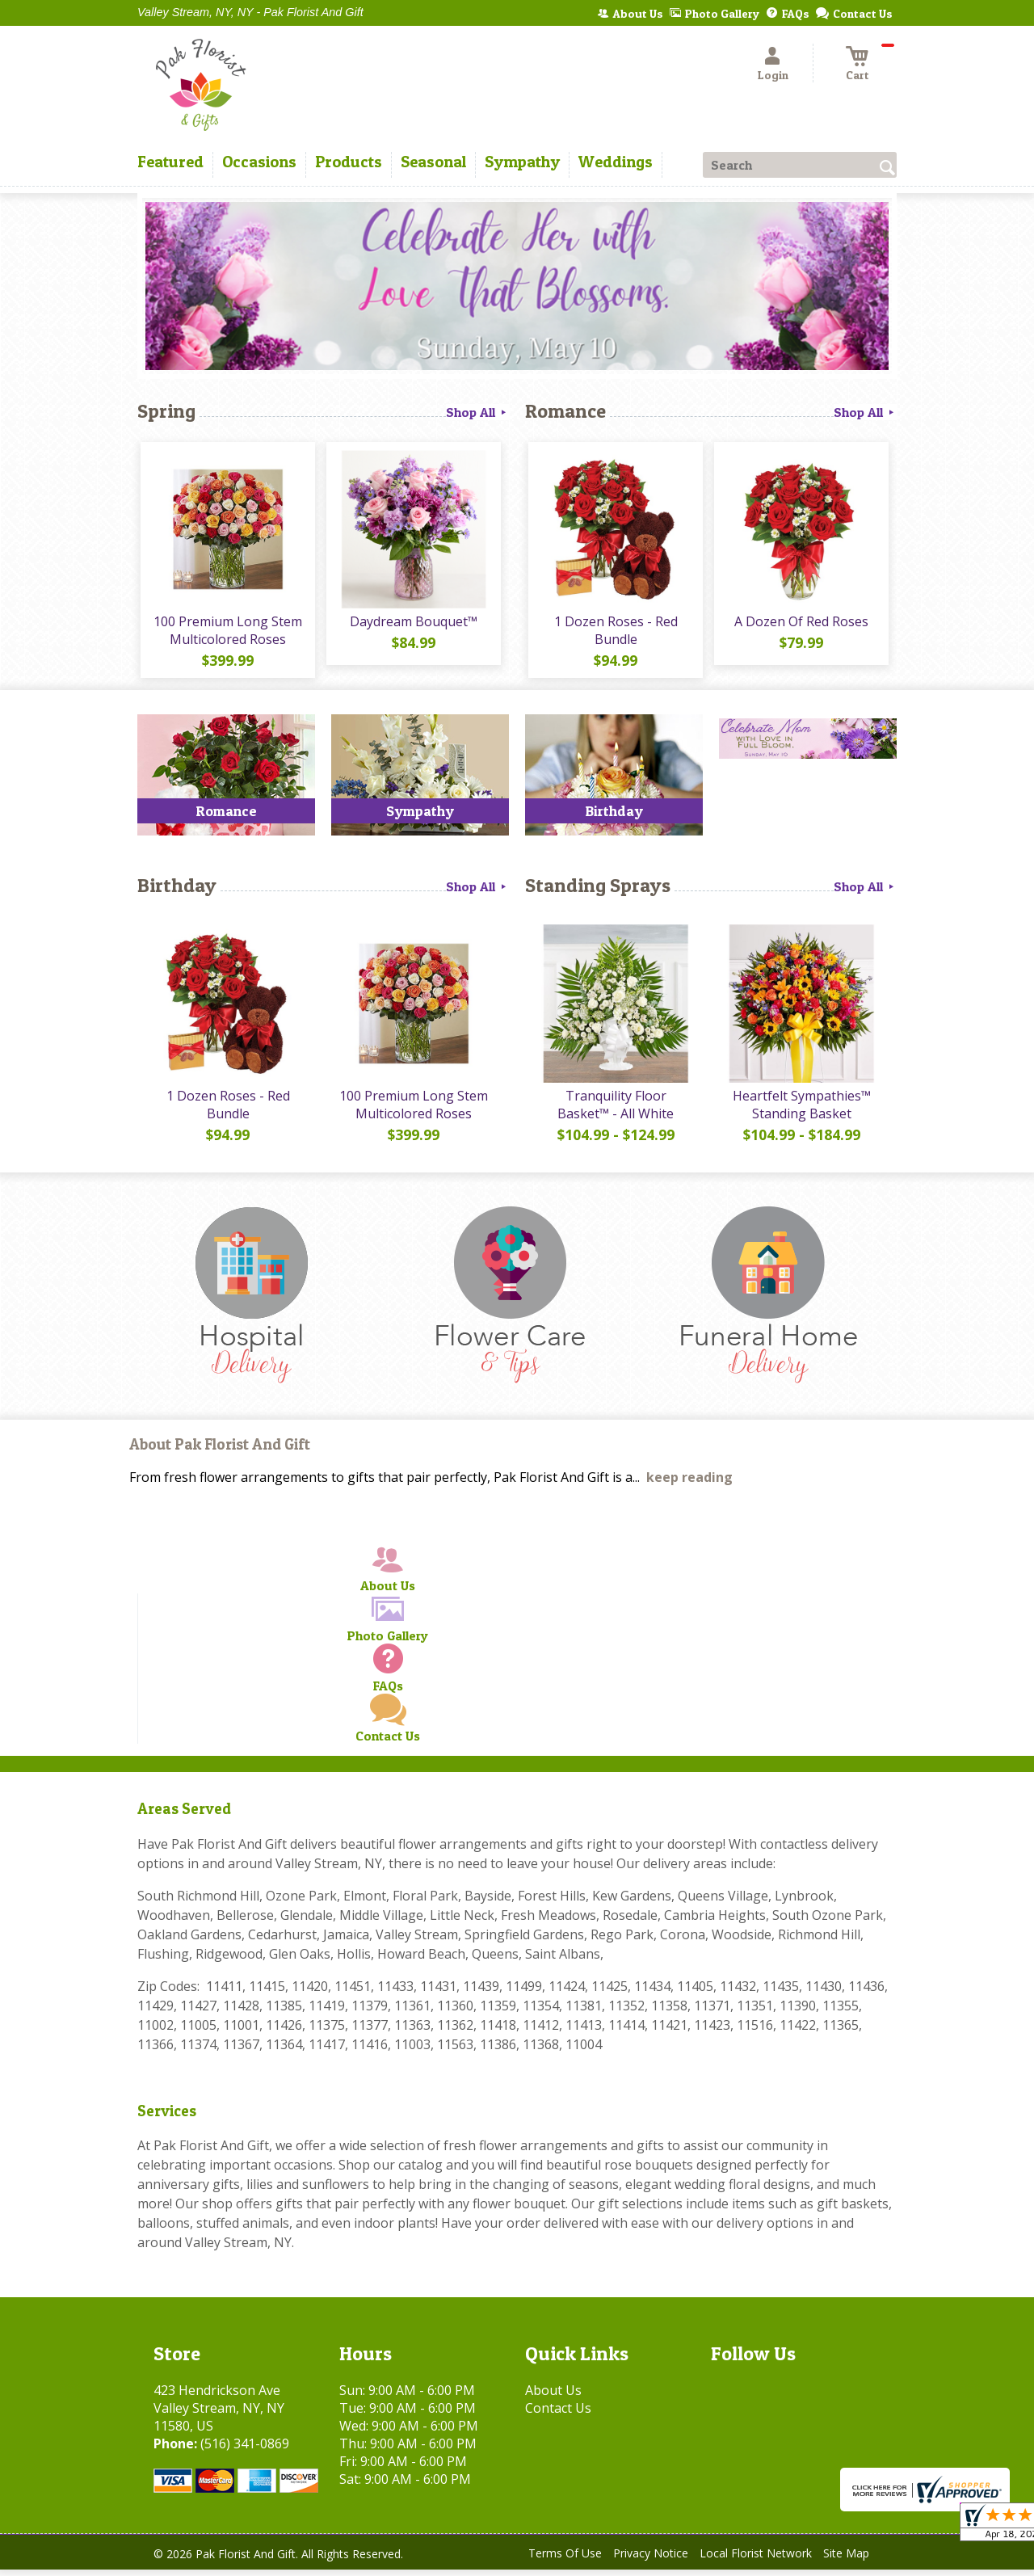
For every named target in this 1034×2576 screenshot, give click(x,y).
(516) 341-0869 (244, 2450)
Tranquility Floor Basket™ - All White (614, 1111)
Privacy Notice (650, 2559)
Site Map (846, 2559)
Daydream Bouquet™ (412, 624)
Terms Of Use (565, 2559)
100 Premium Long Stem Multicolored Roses (226, 633)
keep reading (689, 1484)
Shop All (477, 412)
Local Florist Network (756, 2559)
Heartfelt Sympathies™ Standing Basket (800, 1111)
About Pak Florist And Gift (219, 1451)
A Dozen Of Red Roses (800, 624)
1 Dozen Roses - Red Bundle (614, 633)
